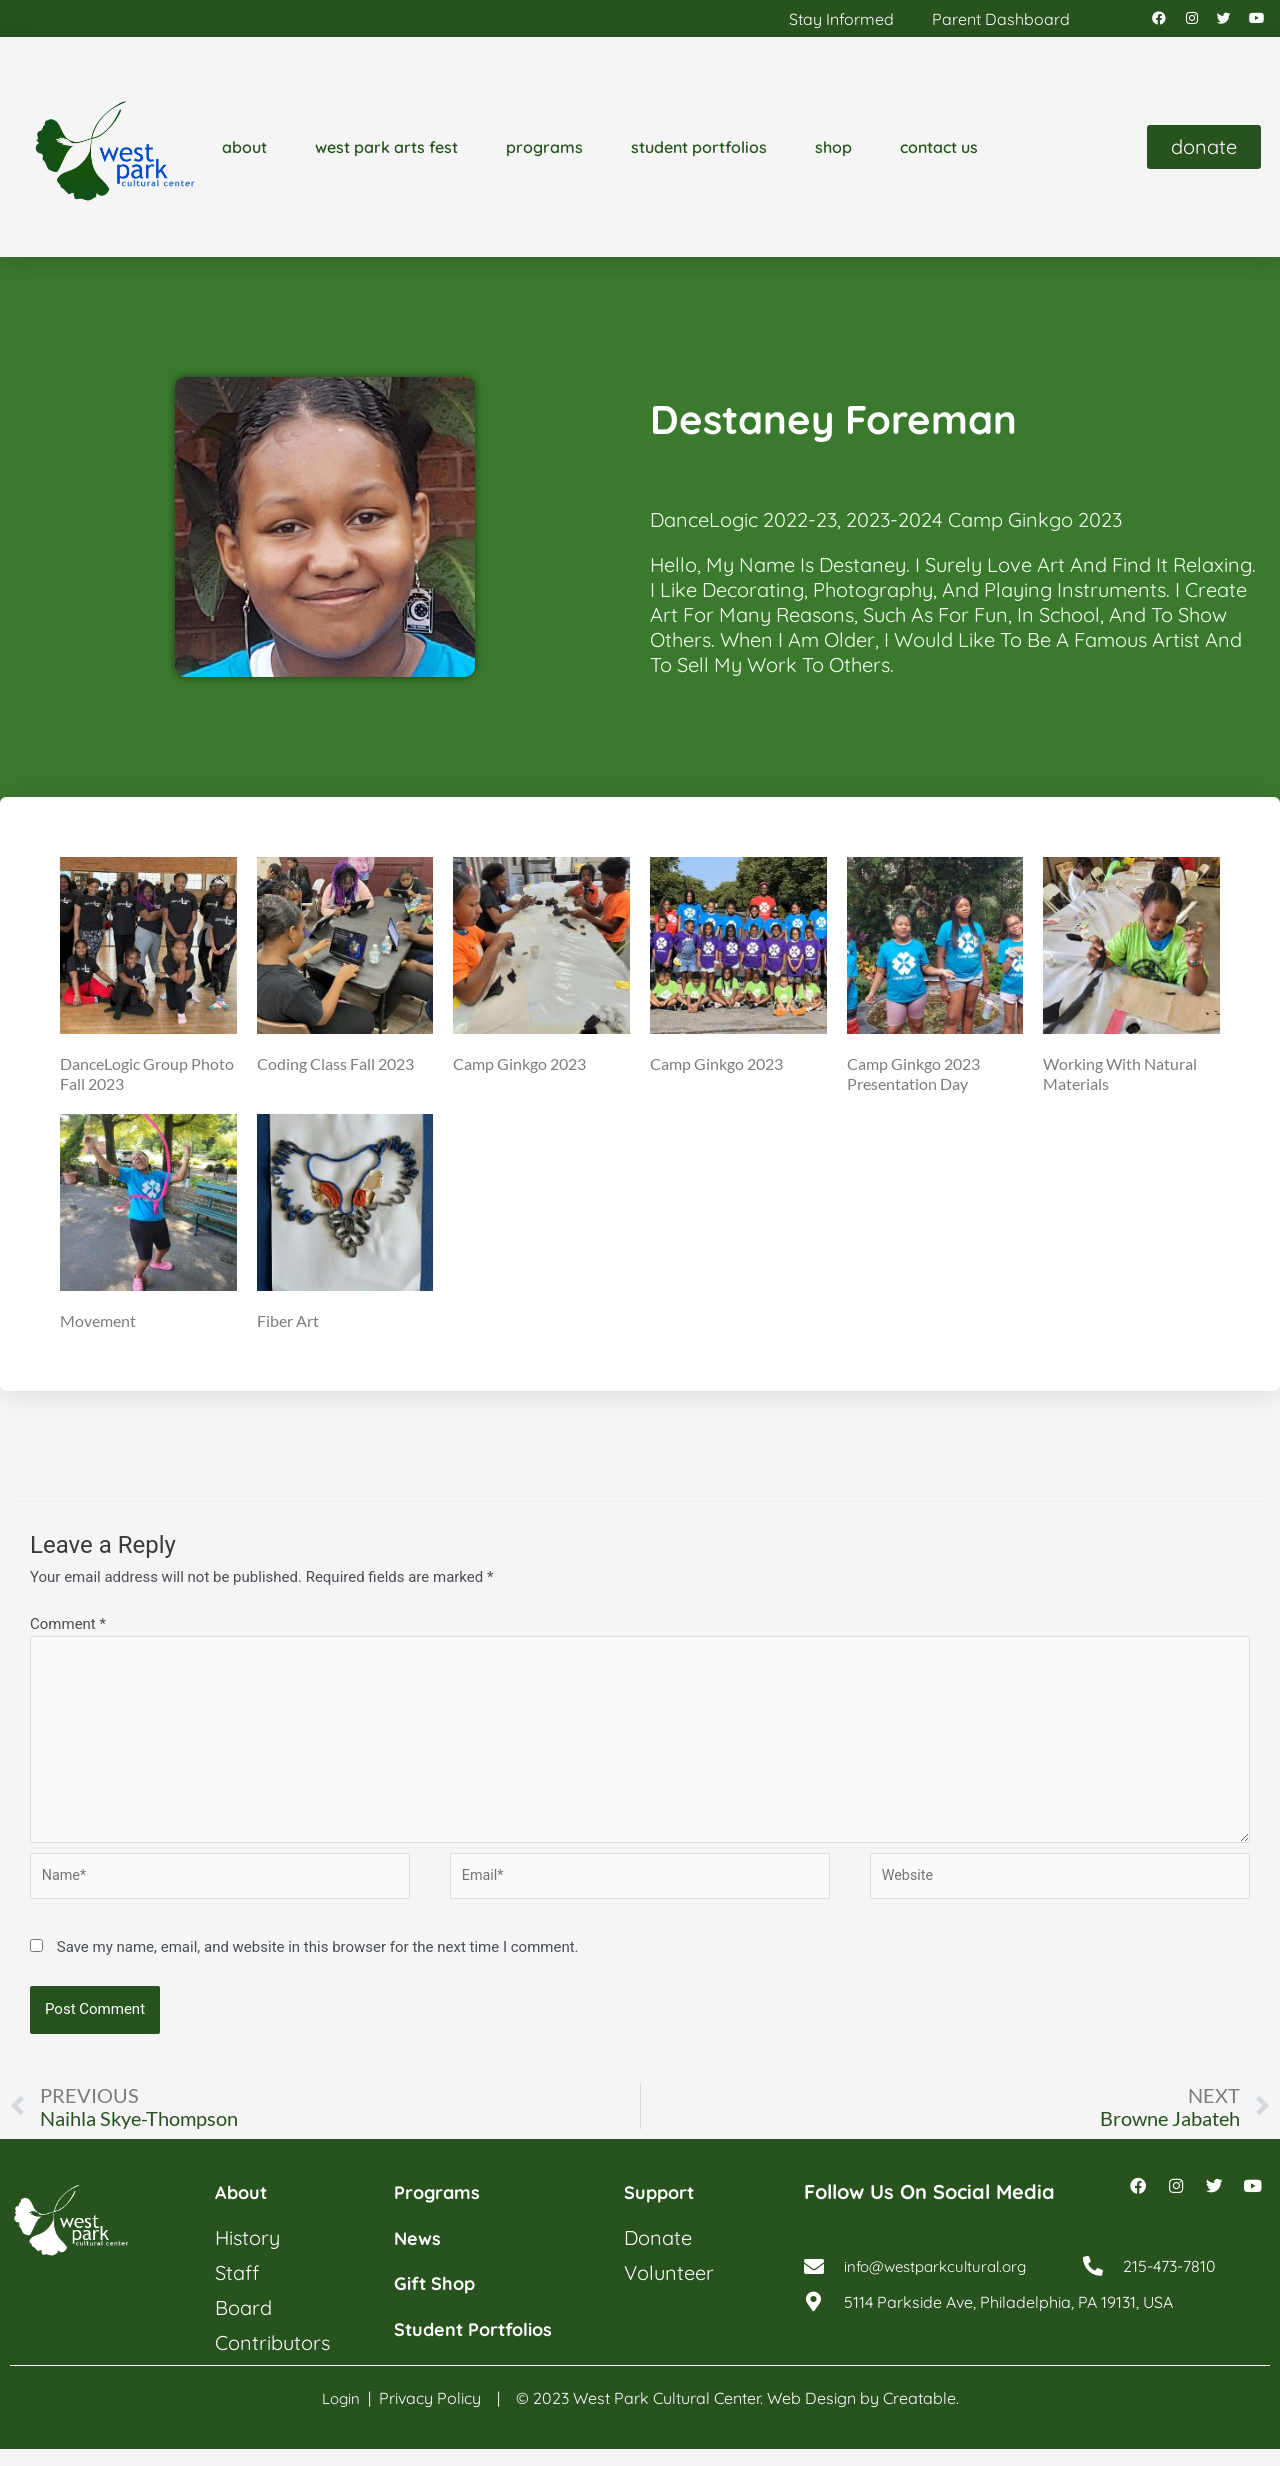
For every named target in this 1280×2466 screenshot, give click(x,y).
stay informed (841, 21)
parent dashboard (1001, 21)
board (243, 2325)
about (244, 152)
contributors (272, 2360)
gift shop (439, 2300)
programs (544, 152)
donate (658, 2255)
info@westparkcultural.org (942, 2290)
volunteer (669, 2290)
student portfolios (699, 152)
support (663, 2210)
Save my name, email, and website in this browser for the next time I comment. (318, 1964)
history (247, 2255)
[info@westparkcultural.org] (814, 2290)
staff (237, 2290)
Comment (68, 1628)
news (420, 2255)
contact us (939, 152)
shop (833, 152)
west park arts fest (386, 152)
